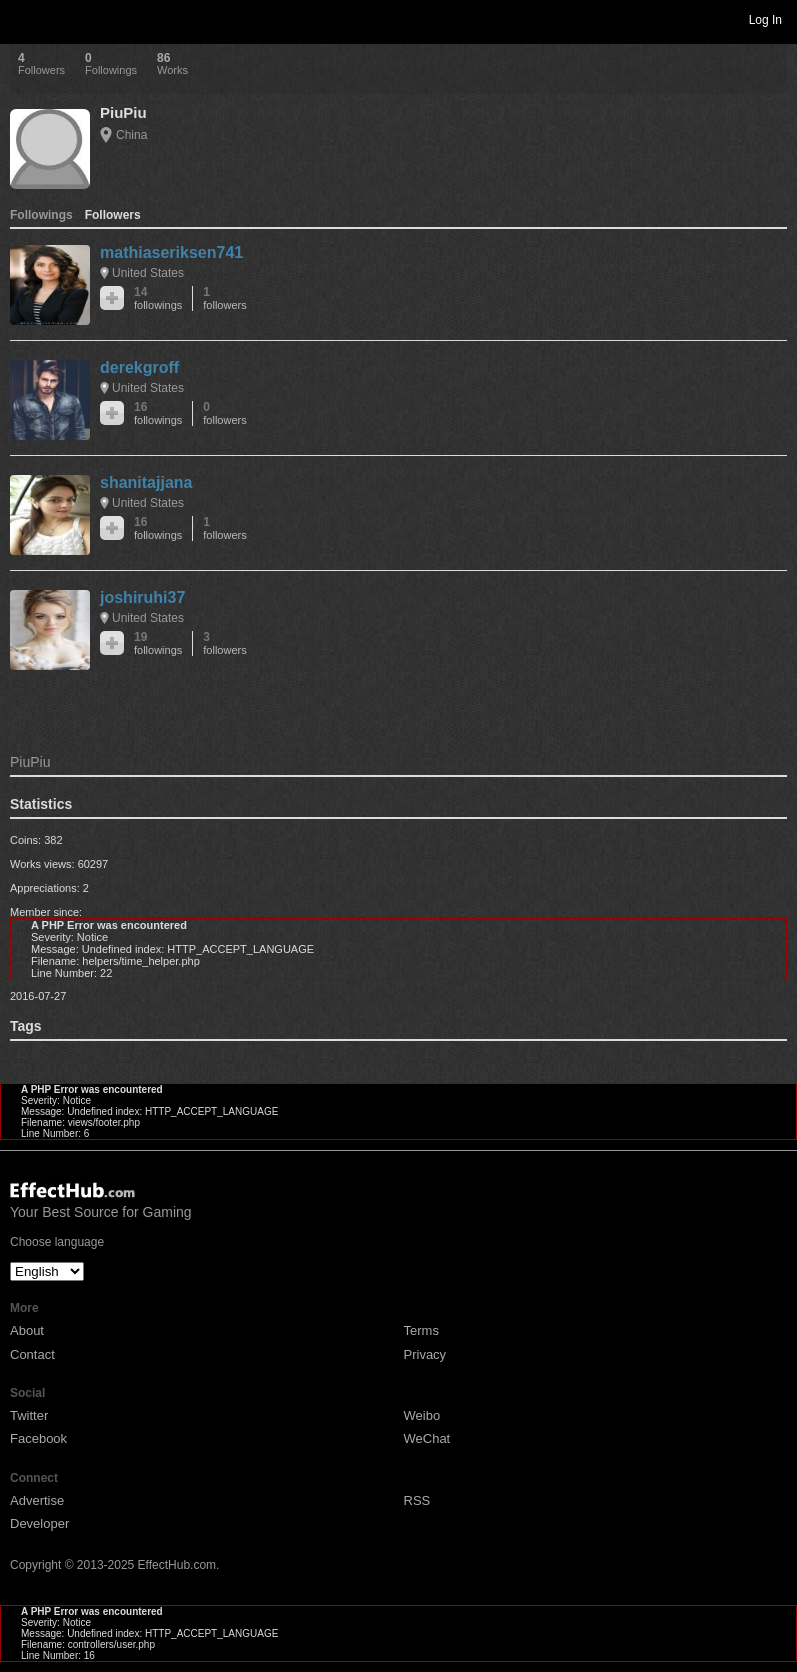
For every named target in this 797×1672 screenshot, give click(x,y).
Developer (39, 1523)
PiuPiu (123, 112)
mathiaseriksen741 (171, 252)
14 (158, 298)
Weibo (422, 1415)
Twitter (29, 1415)
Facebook (38, 1438)
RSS (417, 1500)
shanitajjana (146, 482)
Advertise (37, 1500)
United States (148, 273)
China (131, 135)
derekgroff (139, 367)
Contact (32, 1354)
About (27, 1330)
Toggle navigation (24, 19)
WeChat (427, 1438)
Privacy (425, 1354)
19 (158, 643)
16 (158, 413)
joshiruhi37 (142, 597)
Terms (421, 1330)
